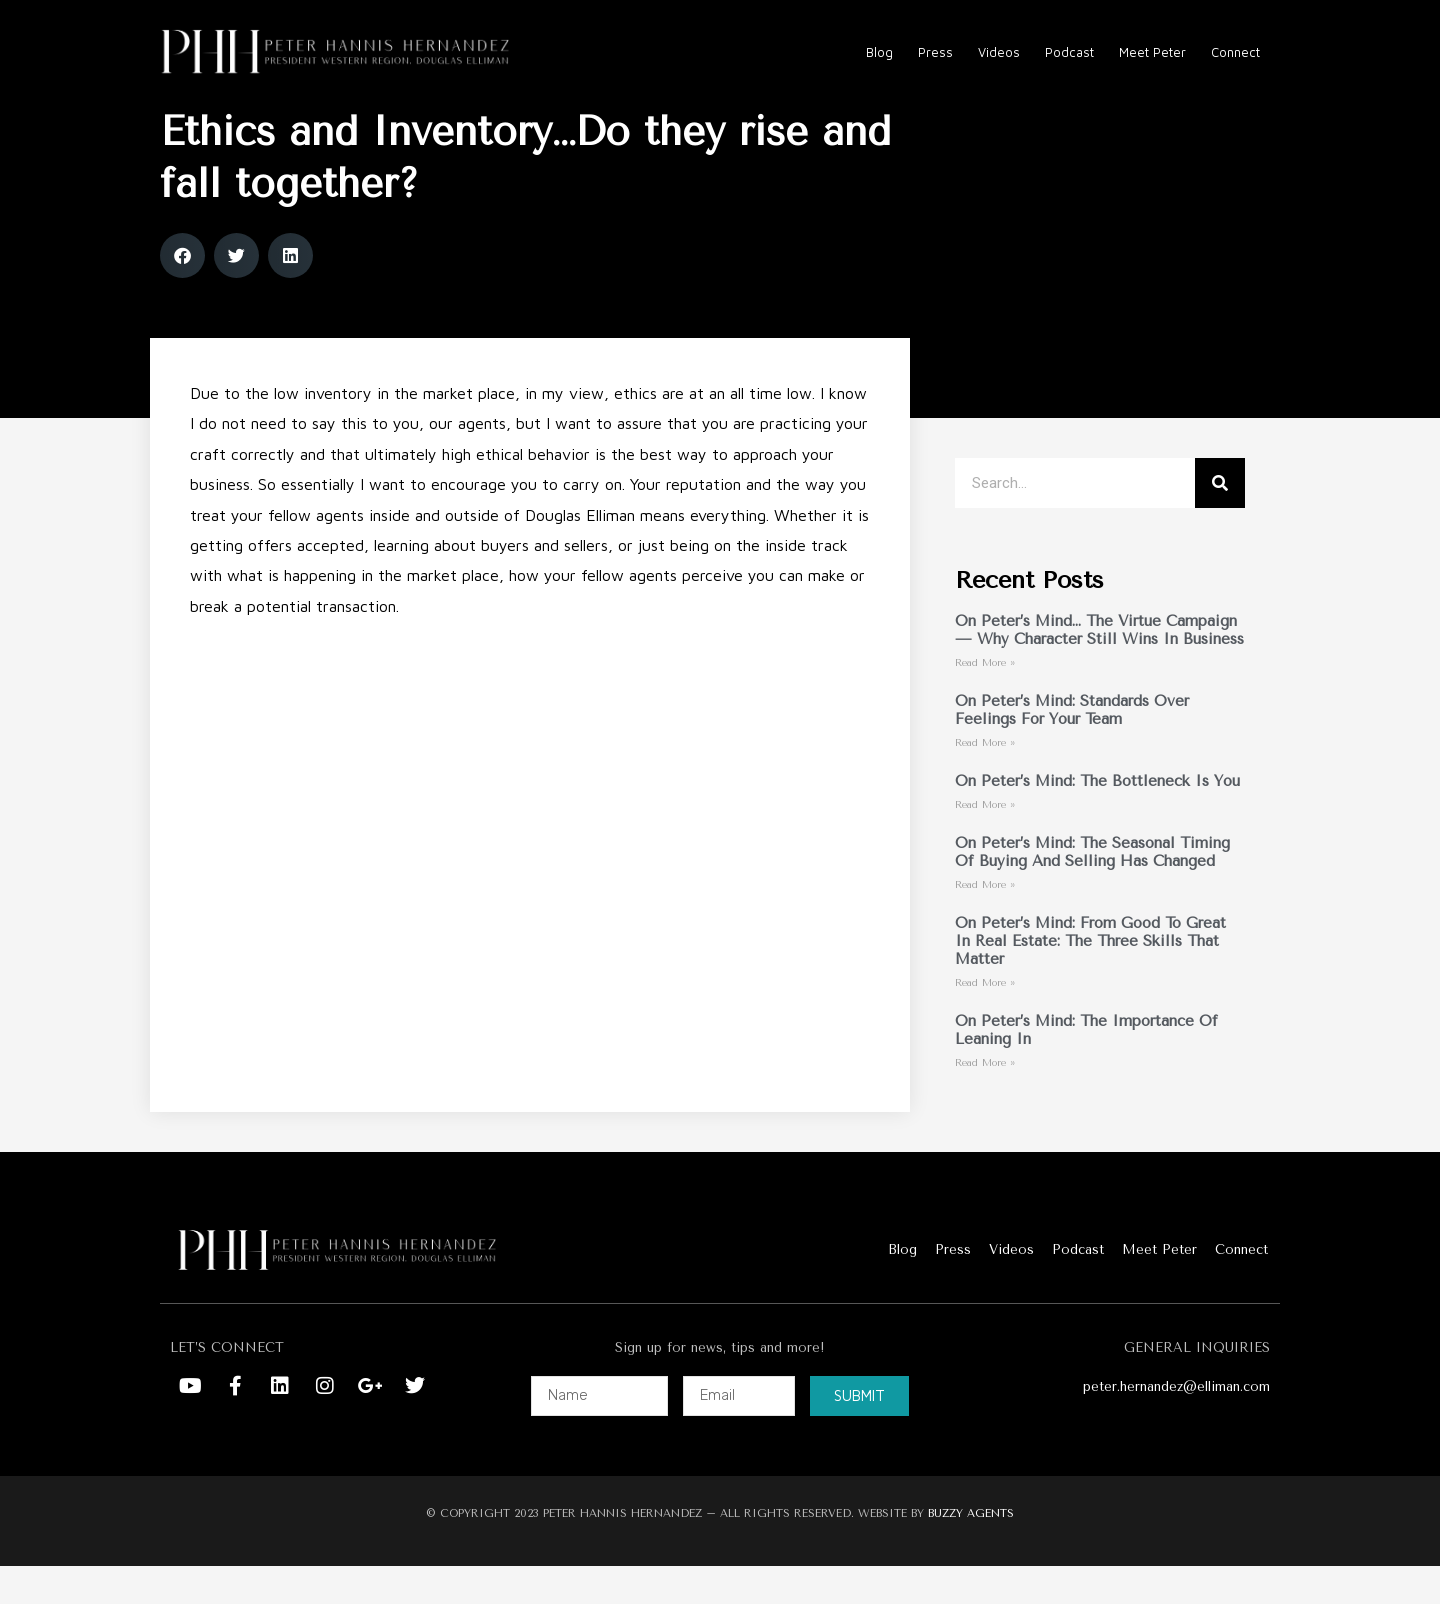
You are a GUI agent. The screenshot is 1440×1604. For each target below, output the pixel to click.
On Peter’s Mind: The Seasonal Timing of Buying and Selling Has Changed (1092, 890)
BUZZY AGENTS (971, 1550)
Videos (999, 52)
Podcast (1069, 52)
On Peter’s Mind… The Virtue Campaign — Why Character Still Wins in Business (1099, 668)
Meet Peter (1152, 52)
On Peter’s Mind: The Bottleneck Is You (1097, 819)
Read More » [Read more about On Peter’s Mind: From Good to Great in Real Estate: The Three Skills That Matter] (985, 1021)
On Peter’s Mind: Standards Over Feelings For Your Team (1072, 748)
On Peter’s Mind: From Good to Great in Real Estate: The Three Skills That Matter (1090, 979)
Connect (1235, 52)
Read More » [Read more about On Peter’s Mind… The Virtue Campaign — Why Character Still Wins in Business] (985, 701)
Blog (879, 52)
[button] (182, 293)
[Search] (1220, 521)
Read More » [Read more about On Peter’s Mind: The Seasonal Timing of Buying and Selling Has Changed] (985, 923)
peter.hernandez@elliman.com (1176, 1424)
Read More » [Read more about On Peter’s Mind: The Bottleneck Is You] (985, 843)
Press (935, 52)
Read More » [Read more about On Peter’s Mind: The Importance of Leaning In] (985, 1101)
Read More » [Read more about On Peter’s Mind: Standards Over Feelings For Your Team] (985, 781)
